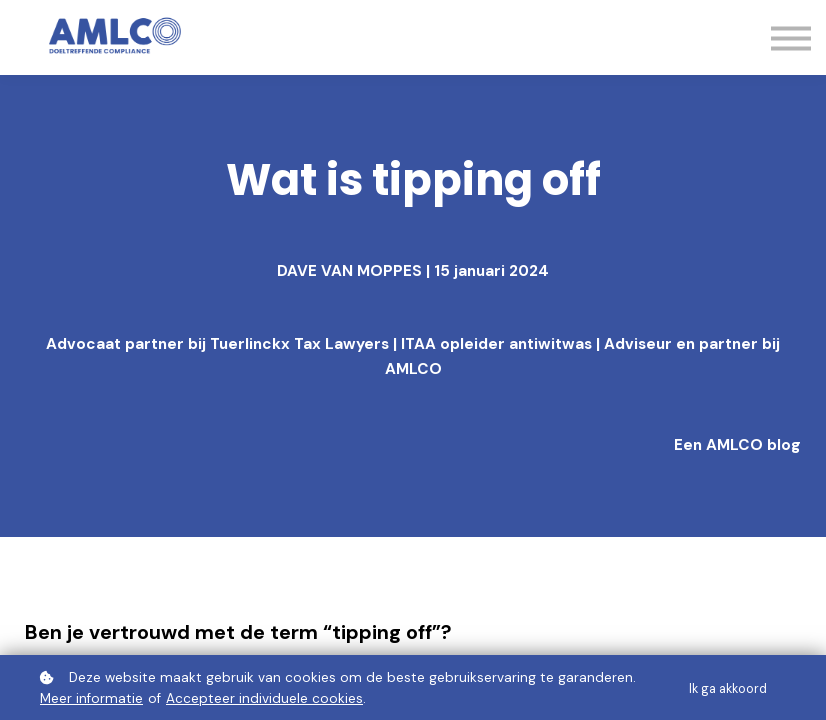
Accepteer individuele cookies (264, 698)
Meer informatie (91, 698)
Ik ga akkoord (728, 689)
